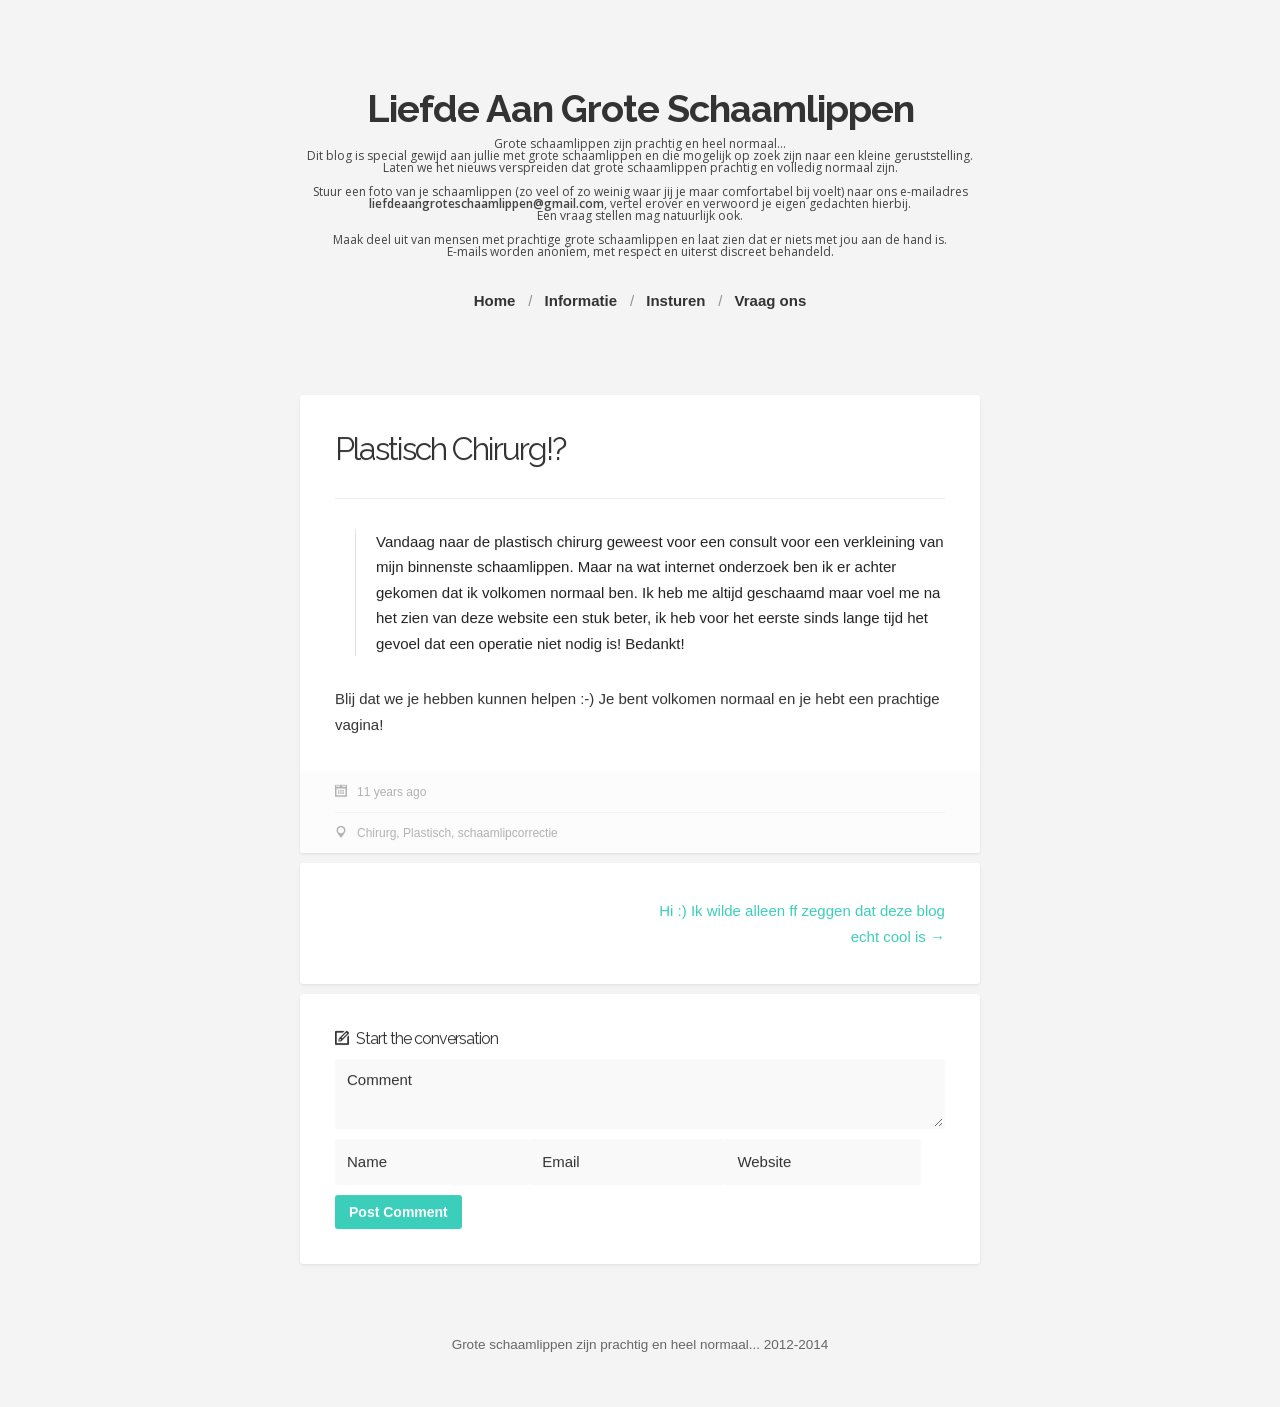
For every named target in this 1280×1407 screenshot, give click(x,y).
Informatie (581, 300)
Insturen (675, 300)
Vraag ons (771, 300)
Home (495, 300)
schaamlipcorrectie (508, 834)
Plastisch (427, 834)
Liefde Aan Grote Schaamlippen (640, 108)
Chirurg (376, 834)
